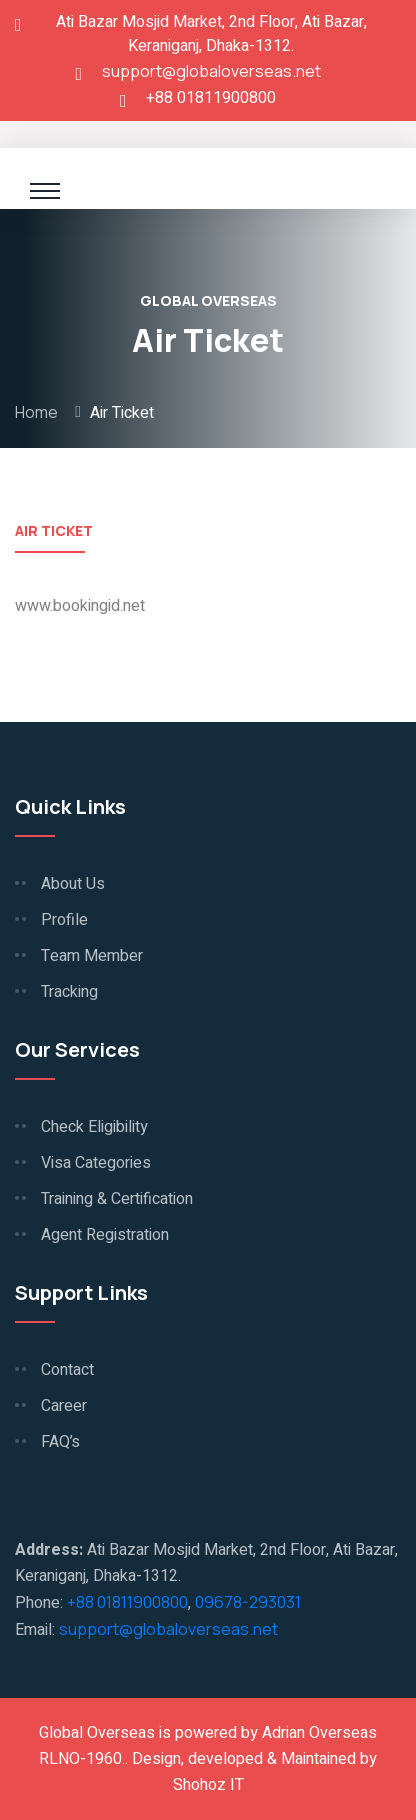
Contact (67, 1370)
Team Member (92, 956)
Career (64, 1406)
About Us (73, 884)
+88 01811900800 (127, 1602)
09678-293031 (248, 1602)
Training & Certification (117, 1199)
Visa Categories (96, 1163)
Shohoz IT (208, 1785)
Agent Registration (105, 1235)
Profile (64, 920)
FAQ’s (60, 1442)
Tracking (69, 992)
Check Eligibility (94, 1127)
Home (36, 412)
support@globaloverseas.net (211, 71)
